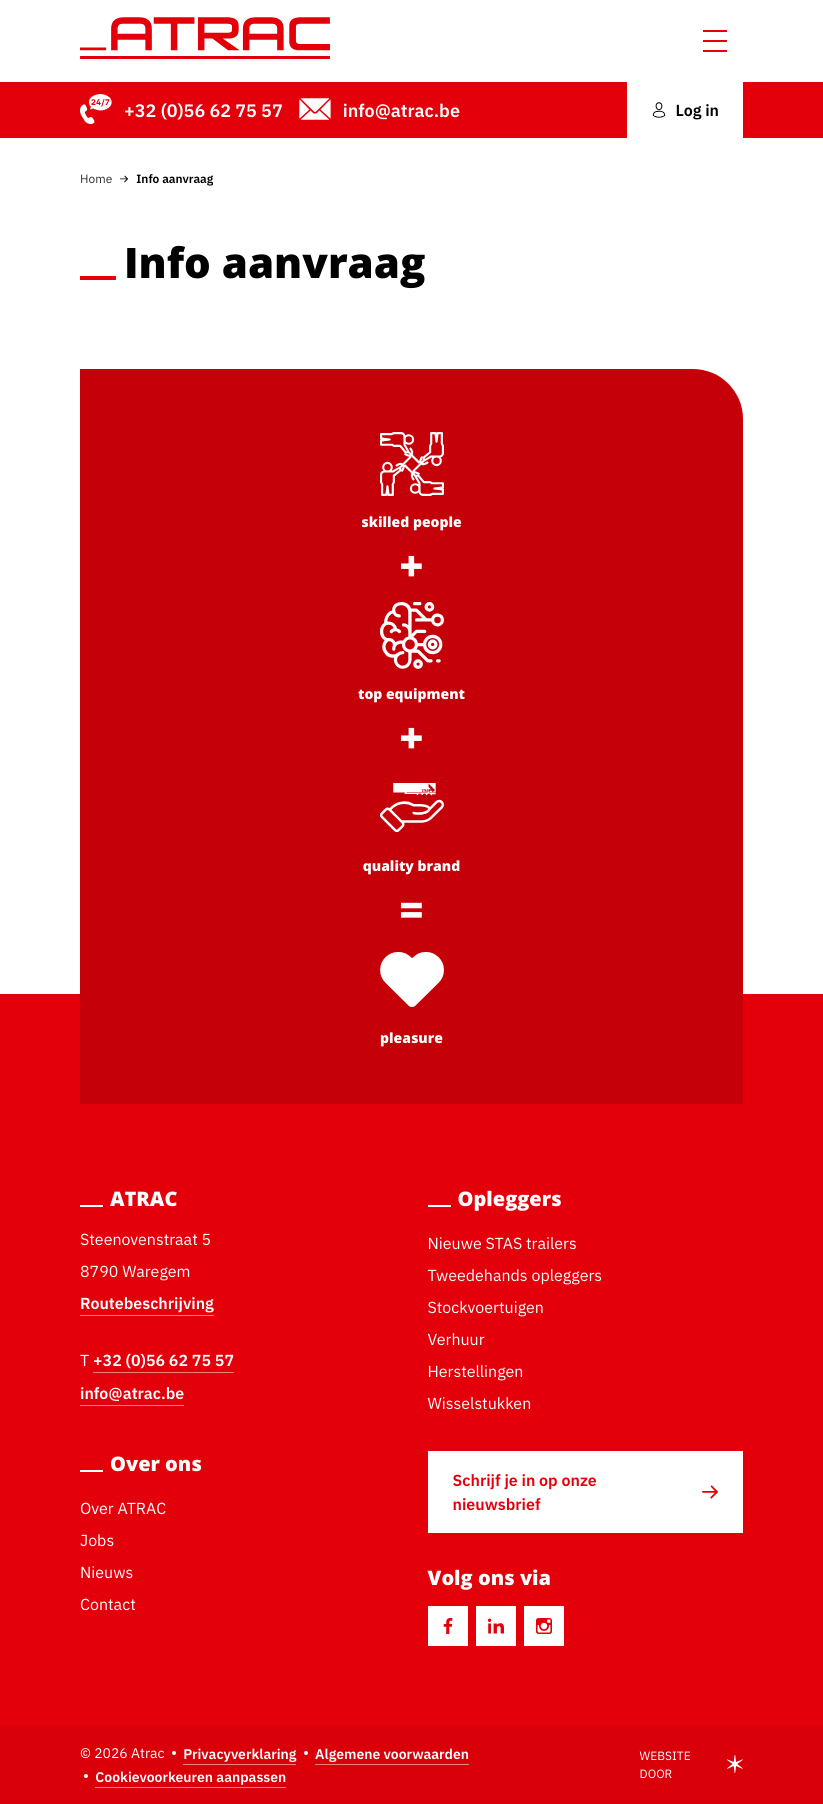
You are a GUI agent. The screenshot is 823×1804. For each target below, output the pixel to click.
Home (96, 178)
